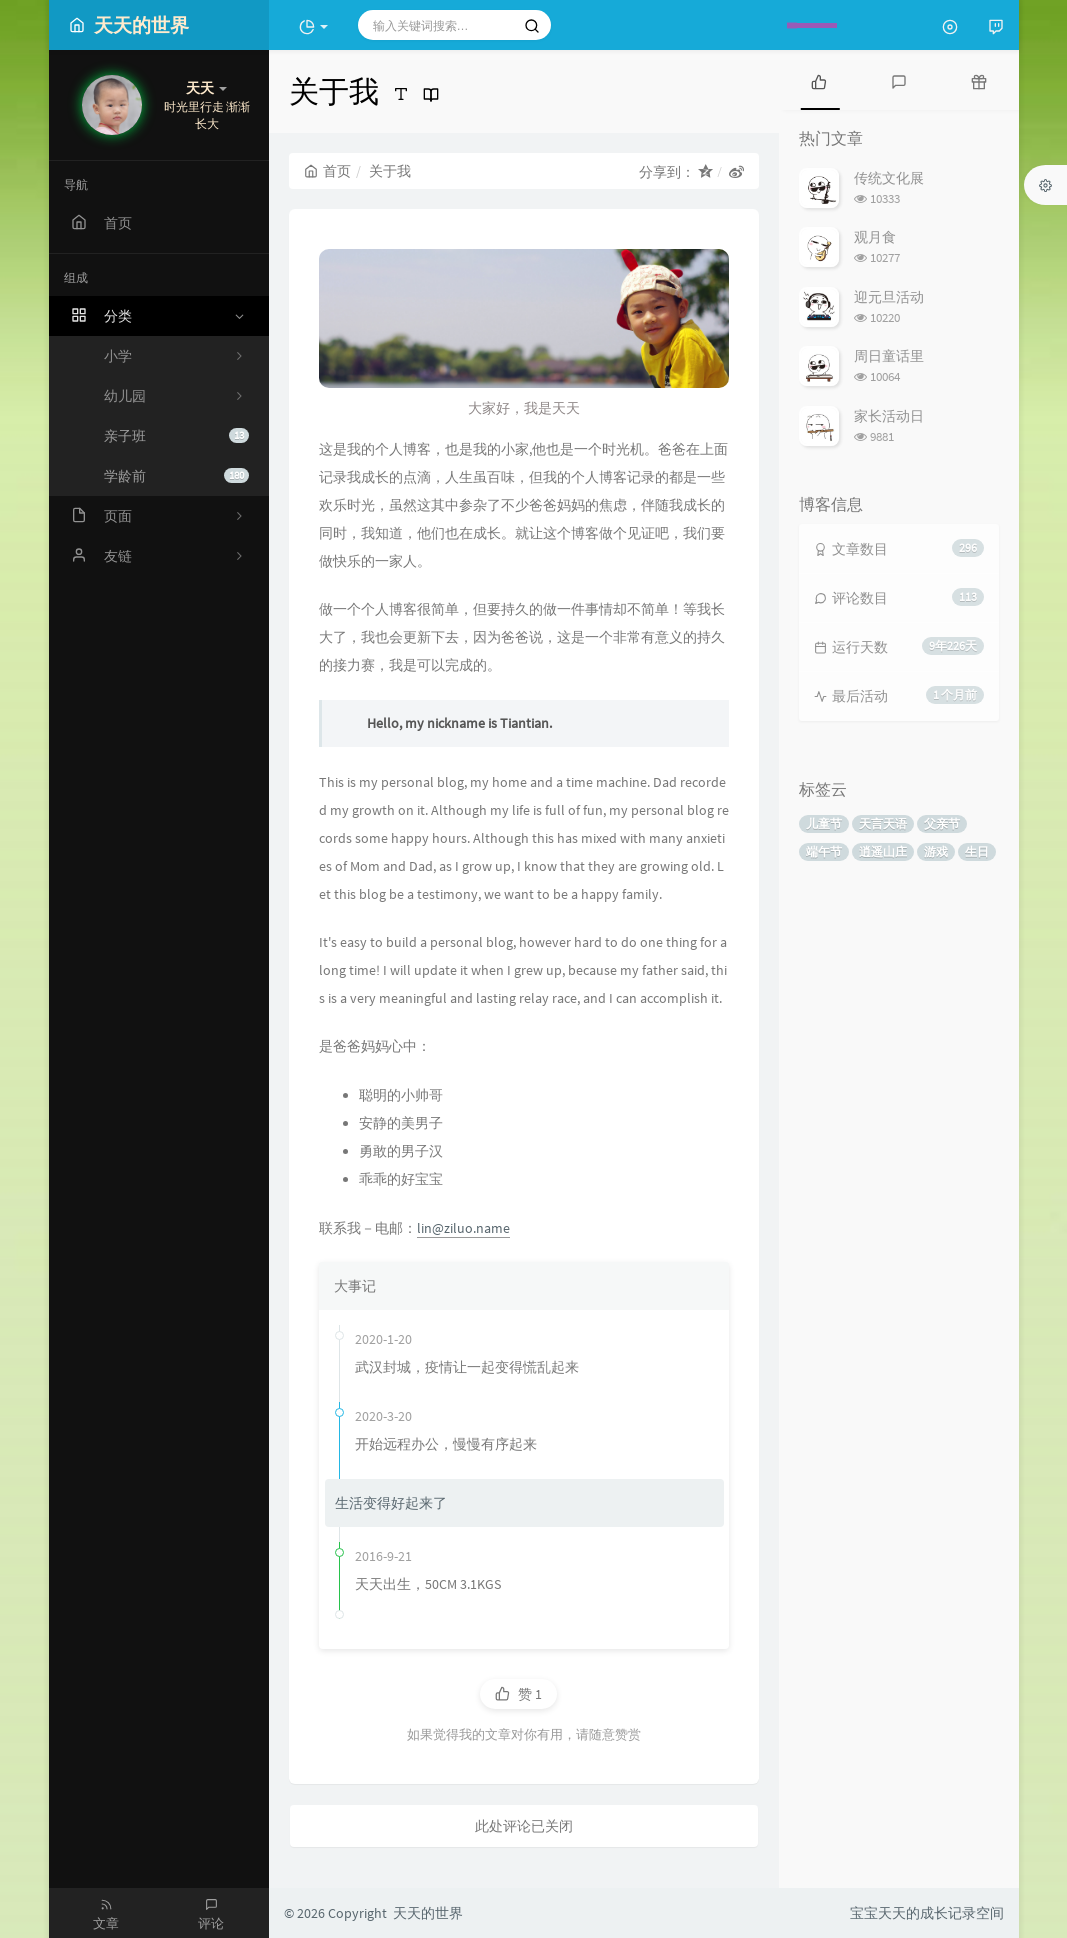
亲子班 (176, 436)
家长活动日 (889, 416)
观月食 (875, 237)
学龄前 (176, 476)
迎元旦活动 (889, 297)
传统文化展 (889, 178)
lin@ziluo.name (463, 1228)
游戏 (936, 851)
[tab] (819, 80)
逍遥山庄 (883, 851)
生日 (977, 851)
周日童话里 (889, 356)
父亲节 (942, 823)
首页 (327, 171)
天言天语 (883, 823)
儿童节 (824, 823)
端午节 (824, 851)
